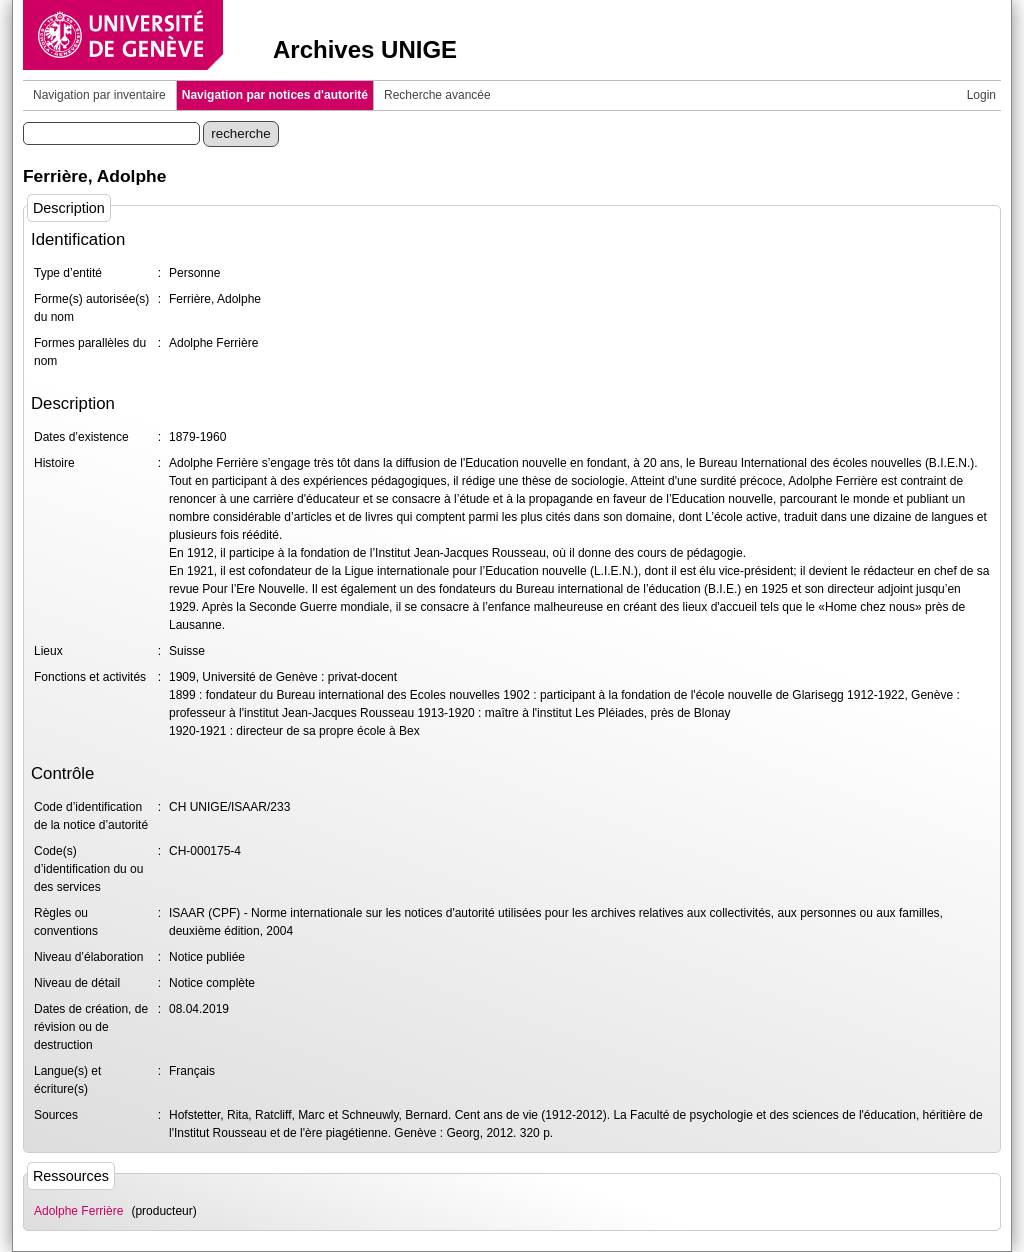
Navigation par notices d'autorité (275, 95)
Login (981, 95)
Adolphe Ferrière (78, 1211)
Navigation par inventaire (99, 95)
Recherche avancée (437, 95)
